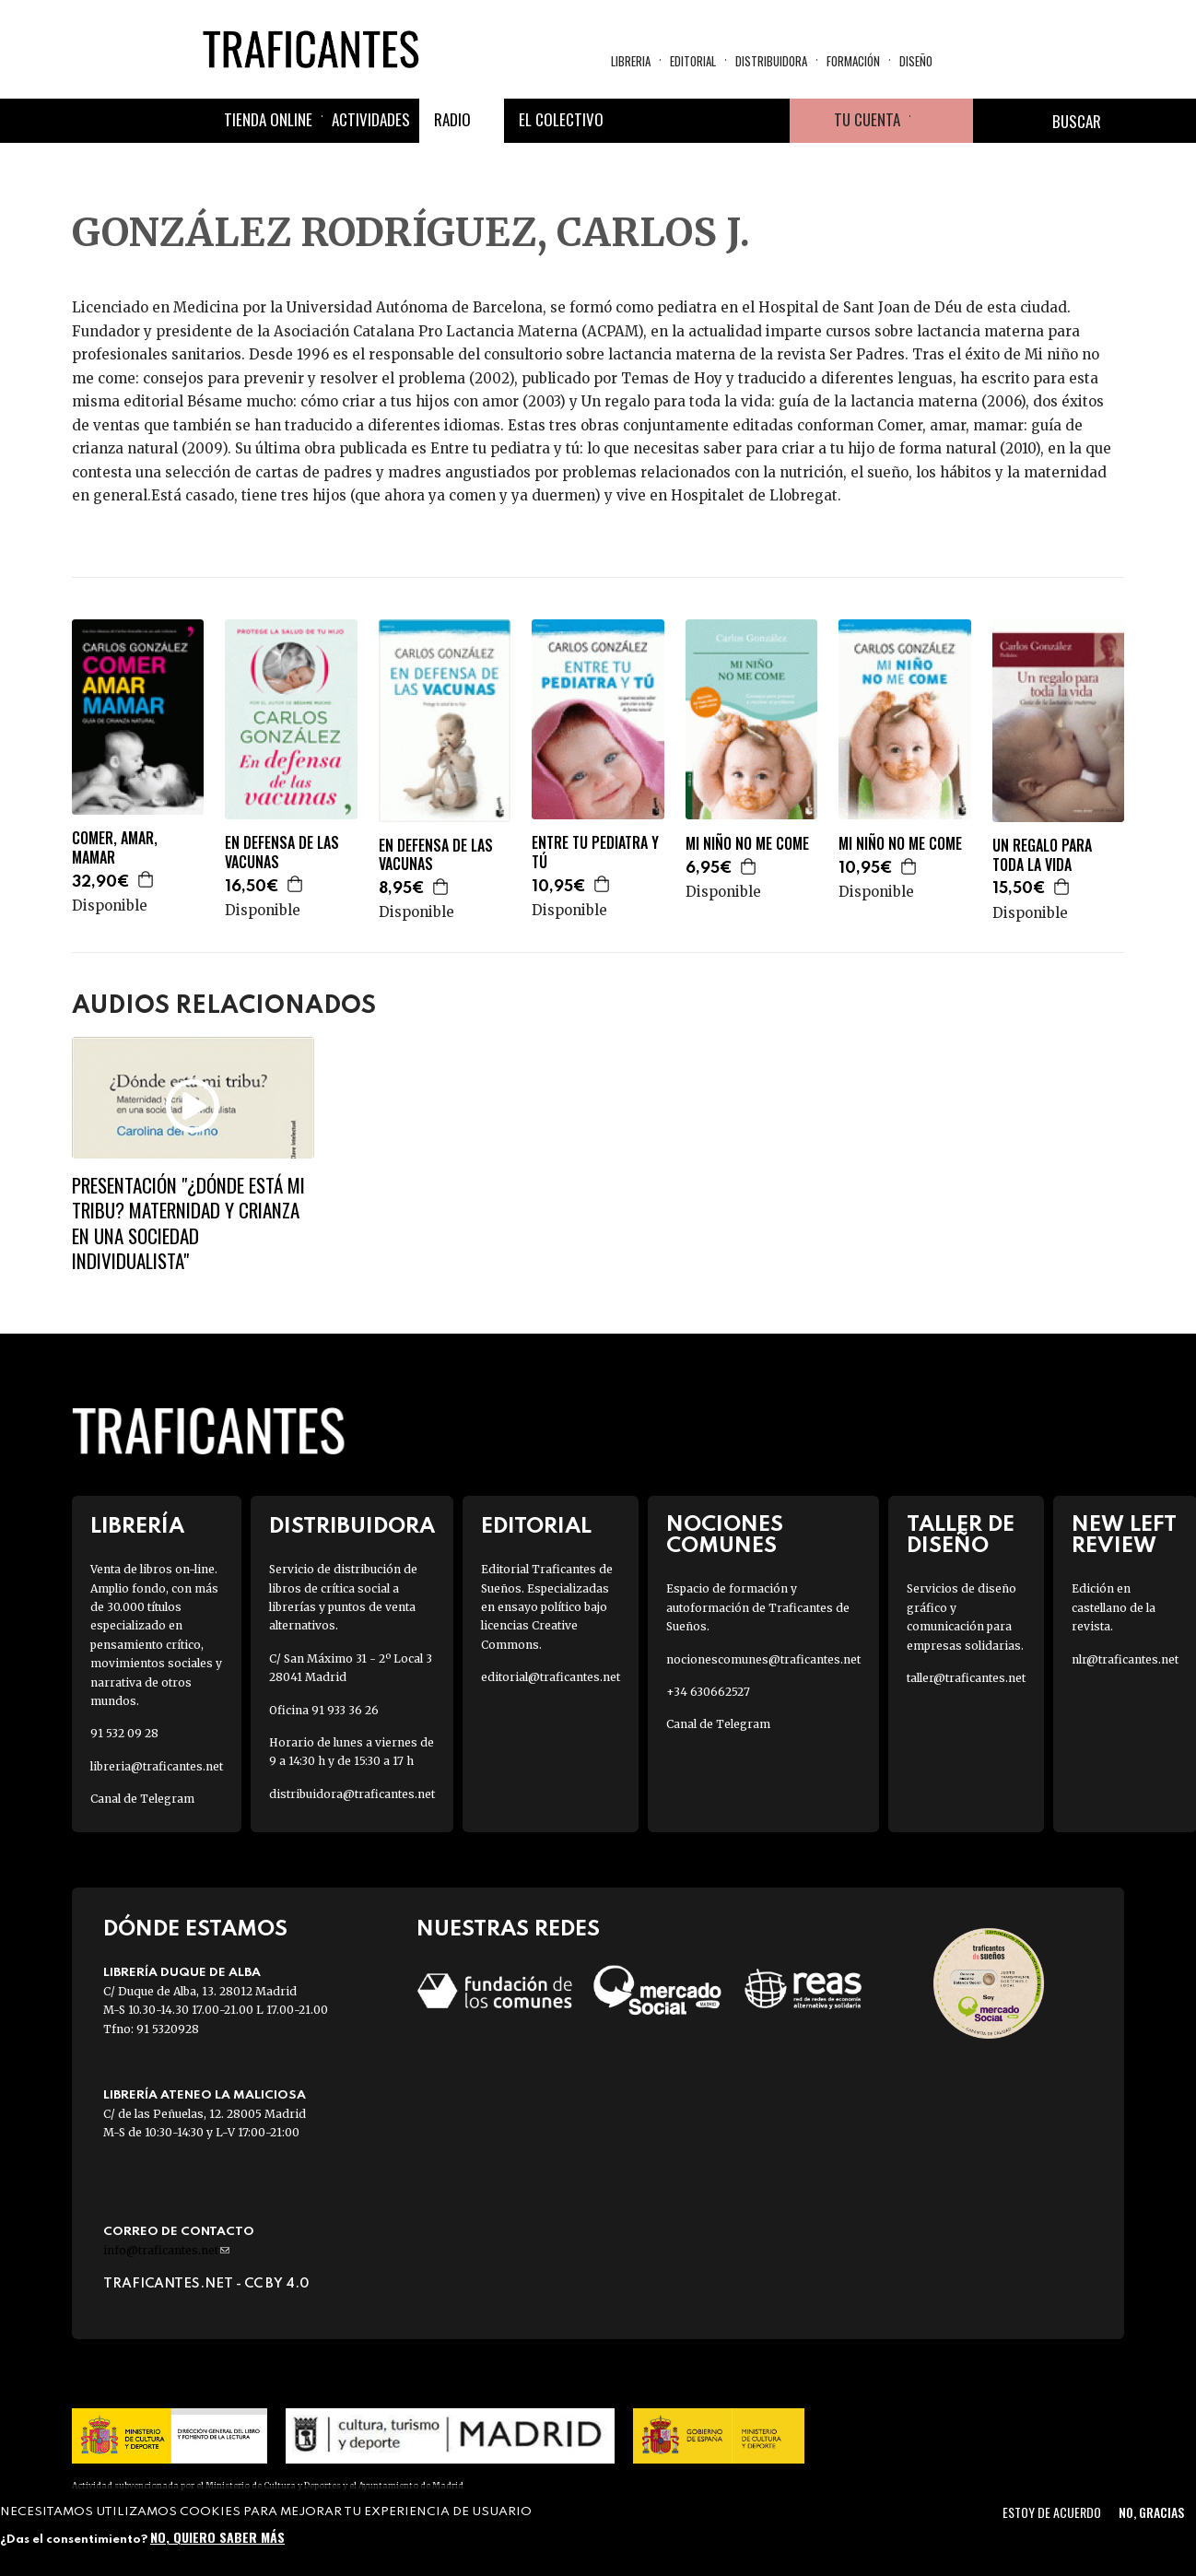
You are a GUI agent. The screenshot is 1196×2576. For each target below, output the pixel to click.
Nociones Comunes (724, 1535)
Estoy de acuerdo (1052, 2512)
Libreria (631, 61)
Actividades (371, 119)
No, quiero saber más (217, 2537)
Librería (137, 1526)
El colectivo (561, 119)
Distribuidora (771, 61)
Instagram (723, 121)
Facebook (635, 121)
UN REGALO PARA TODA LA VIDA (1042, 855)
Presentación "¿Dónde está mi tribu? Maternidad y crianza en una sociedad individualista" (188, 1222)
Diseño (915, 61)
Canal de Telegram (142, 1799)
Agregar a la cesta (146, 879)
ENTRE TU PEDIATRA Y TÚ (595, 852)
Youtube (767, 121)
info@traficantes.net (166, 2250)
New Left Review (1124, 1535)
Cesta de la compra (942, 121)
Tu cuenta (867, 119)
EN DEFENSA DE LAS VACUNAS (282, 852)
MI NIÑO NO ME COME (747, 843)
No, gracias (1151, 2512)
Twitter (679, 121)
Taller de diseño (960, 1535)
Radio (452, 119)
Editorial (693, 61)
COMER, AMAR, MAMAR (115, 848)
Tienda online (268, 119)
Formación (853, 61)
